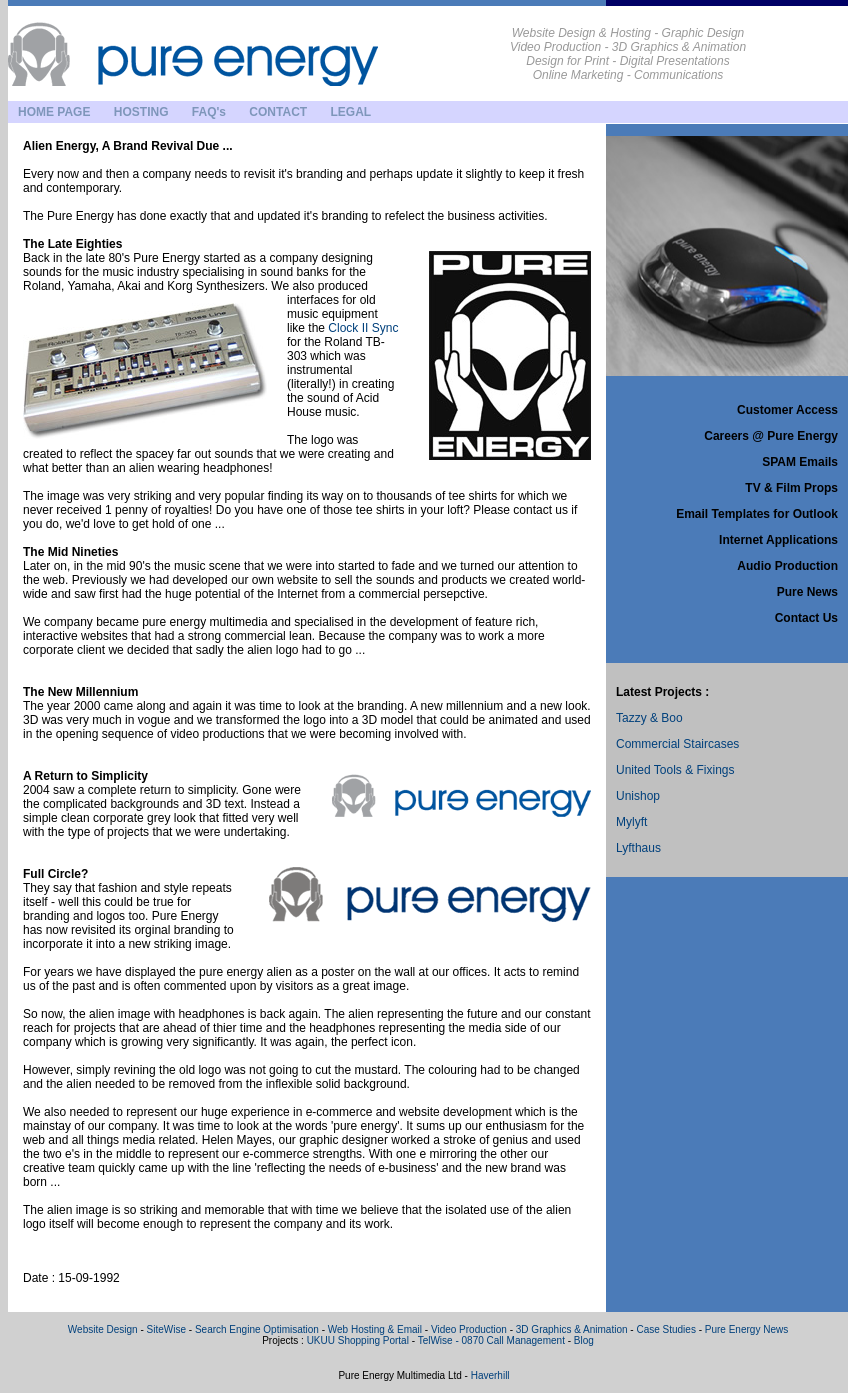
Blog (584, 1340)
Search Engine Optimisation (258, 1329)
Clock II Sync (363, 328)
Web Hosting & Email (375, 1329)
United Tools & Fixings (675, 770)
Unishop (638, 796)
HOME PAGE (54, 112)
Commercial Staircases (677, 744)
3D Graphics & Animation (572, 1329)
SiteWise (166, 1329)
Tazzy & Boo (649, 718)
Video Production (469, 1329)
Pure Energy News (746, 1329)
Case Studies (665, 1329)
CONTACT (278, 112)
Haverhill (490, 1375)
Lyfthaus (638, 848)
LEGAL (350, 112)
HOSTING (141, 112)
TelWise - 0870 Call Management (491, 1340)
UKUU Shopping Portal (358, 1340)
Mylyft (631, 822)
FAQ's (209, 112)
